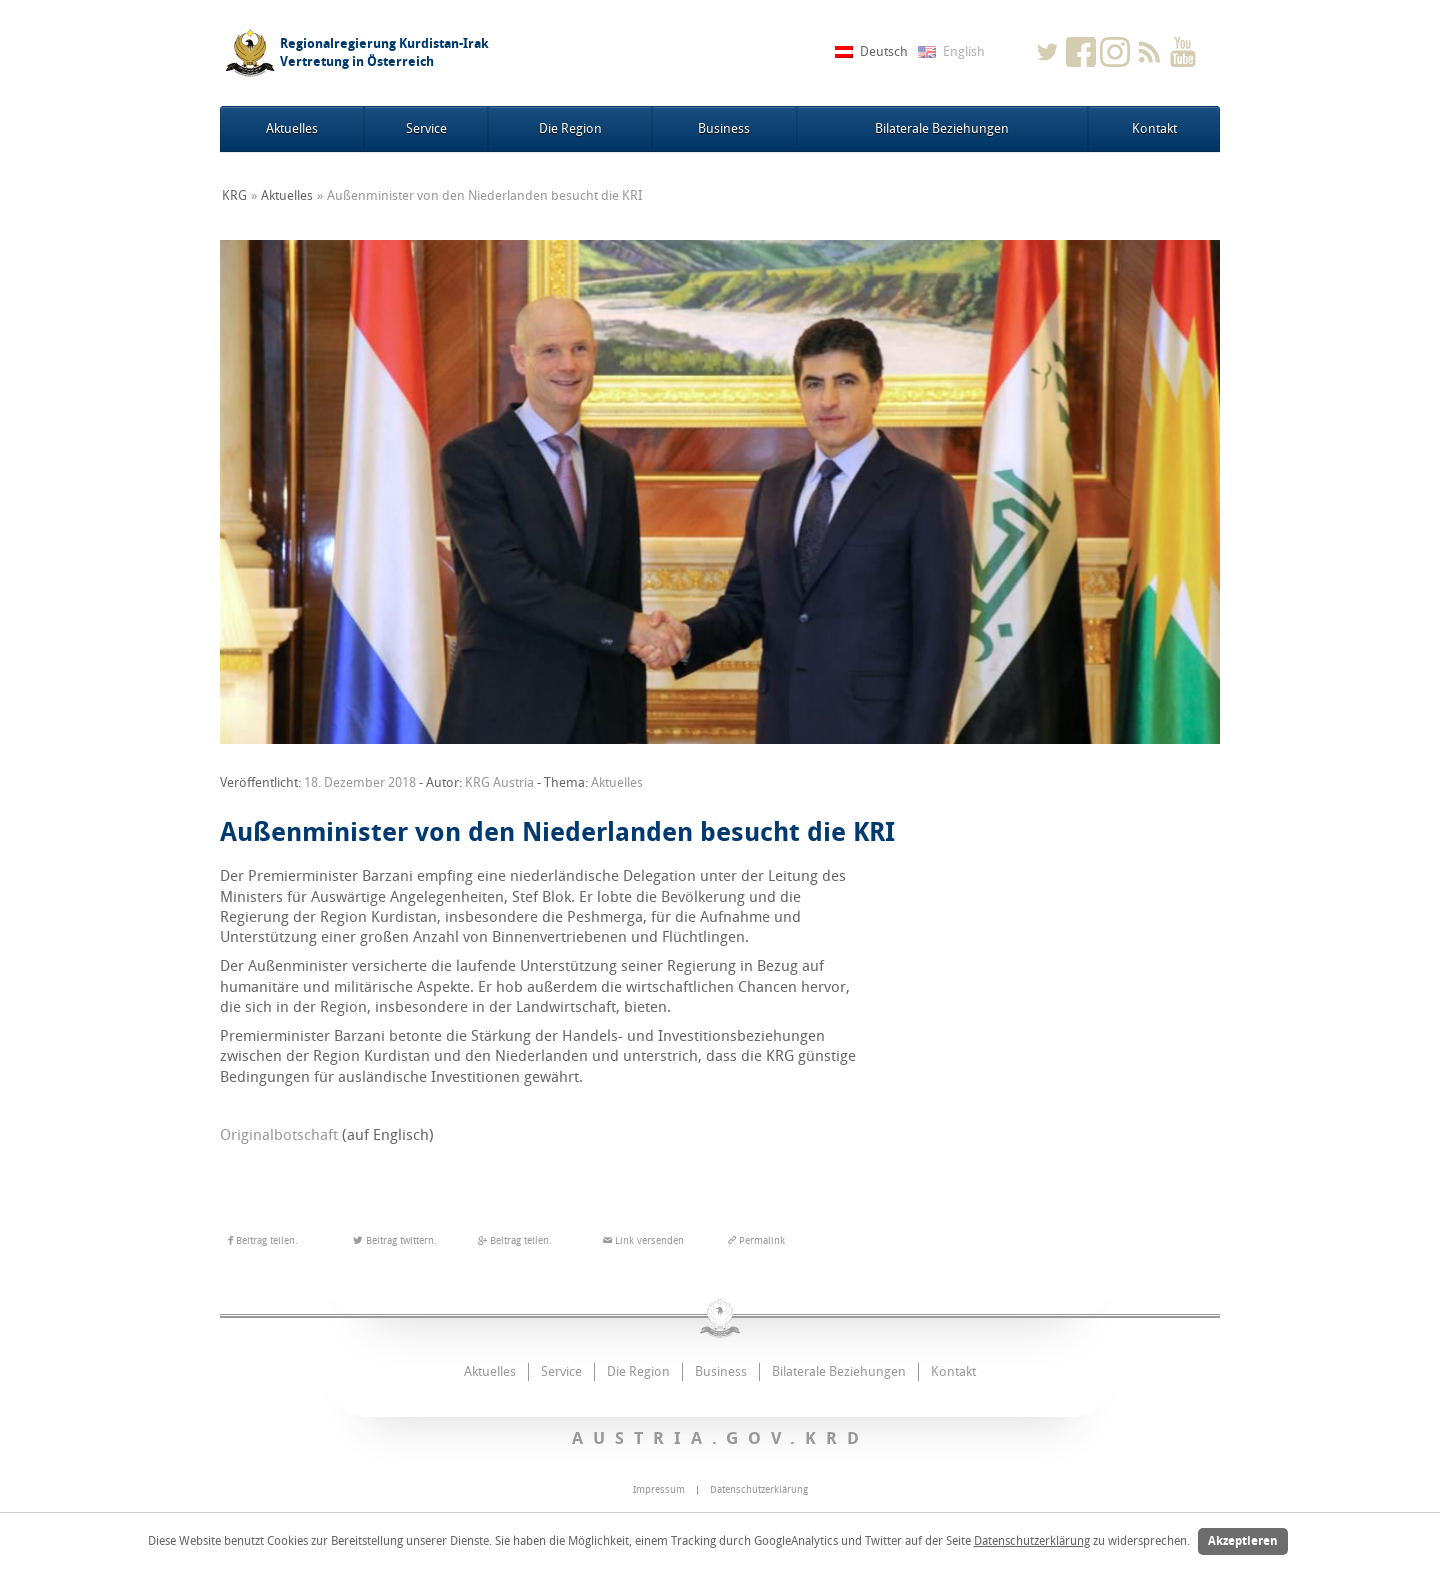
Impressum (659, 1490)
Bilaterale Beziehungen (942, 128)
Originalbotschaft (279, 1135)
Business (724, 128)
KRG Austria (499, 782)
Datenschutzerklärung (1032, 1541)
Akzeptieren (1243, 1541)
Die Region (570, 128)
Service (426, 128)
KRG (234, 195)
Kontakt (1154, 128)
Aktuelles (292, 128)
